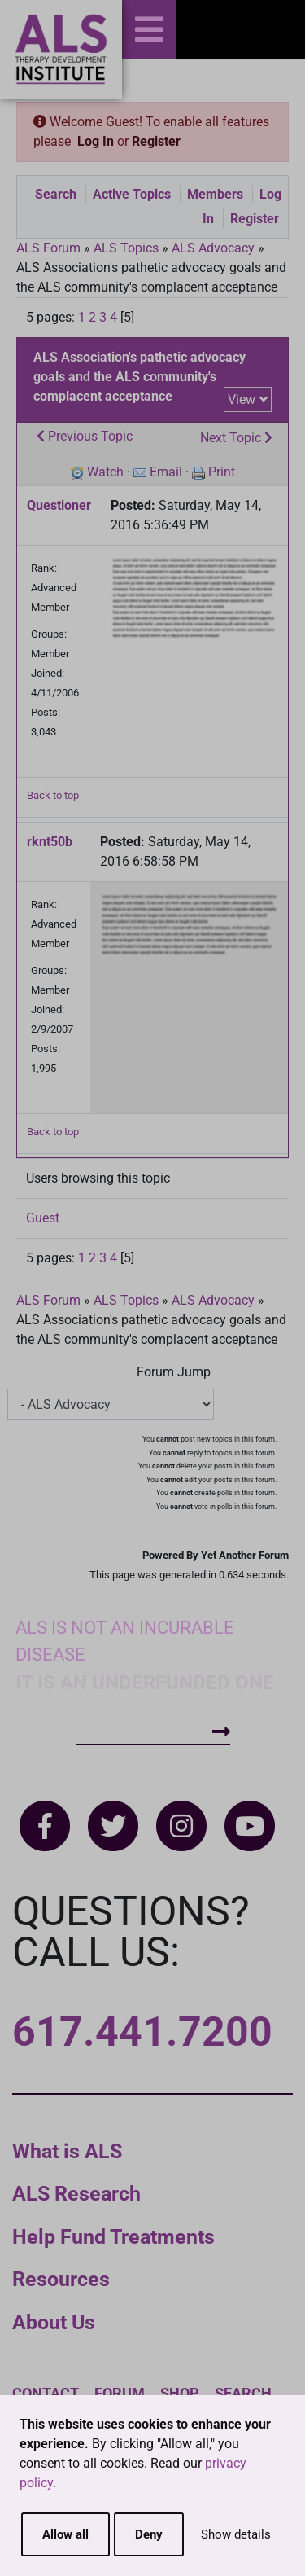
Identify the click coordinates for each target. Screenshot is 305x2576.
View (241, 399)
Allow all (65, 2534)
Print (221, 472)
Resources (61, 2279)
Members (215, 194)
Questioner (59, 505)
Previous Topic (85, 436)
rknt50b (49, 841)
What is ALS (67, 2151)
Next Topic (236, 437)
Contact (45, 2393)
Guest (42, 1218)
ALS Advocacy (213, 248)
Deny (149, 2534)
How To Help (153, 1732)
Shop (179, 2393)
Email (166, 472)
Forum (119, 2393)
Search (55, 194)
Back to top (53, 795)
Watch (105, 472)
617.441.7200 (142, 2032)
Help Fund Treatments (113, 2237)
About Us (53, 2322)
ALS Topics (126, 248)
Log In (95, 141)
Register (156, 141)
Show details (236, 2534)
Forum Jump (174, 1372)
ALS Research (76, 2193)
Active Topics (132, 194)
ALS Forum (50, 248)
